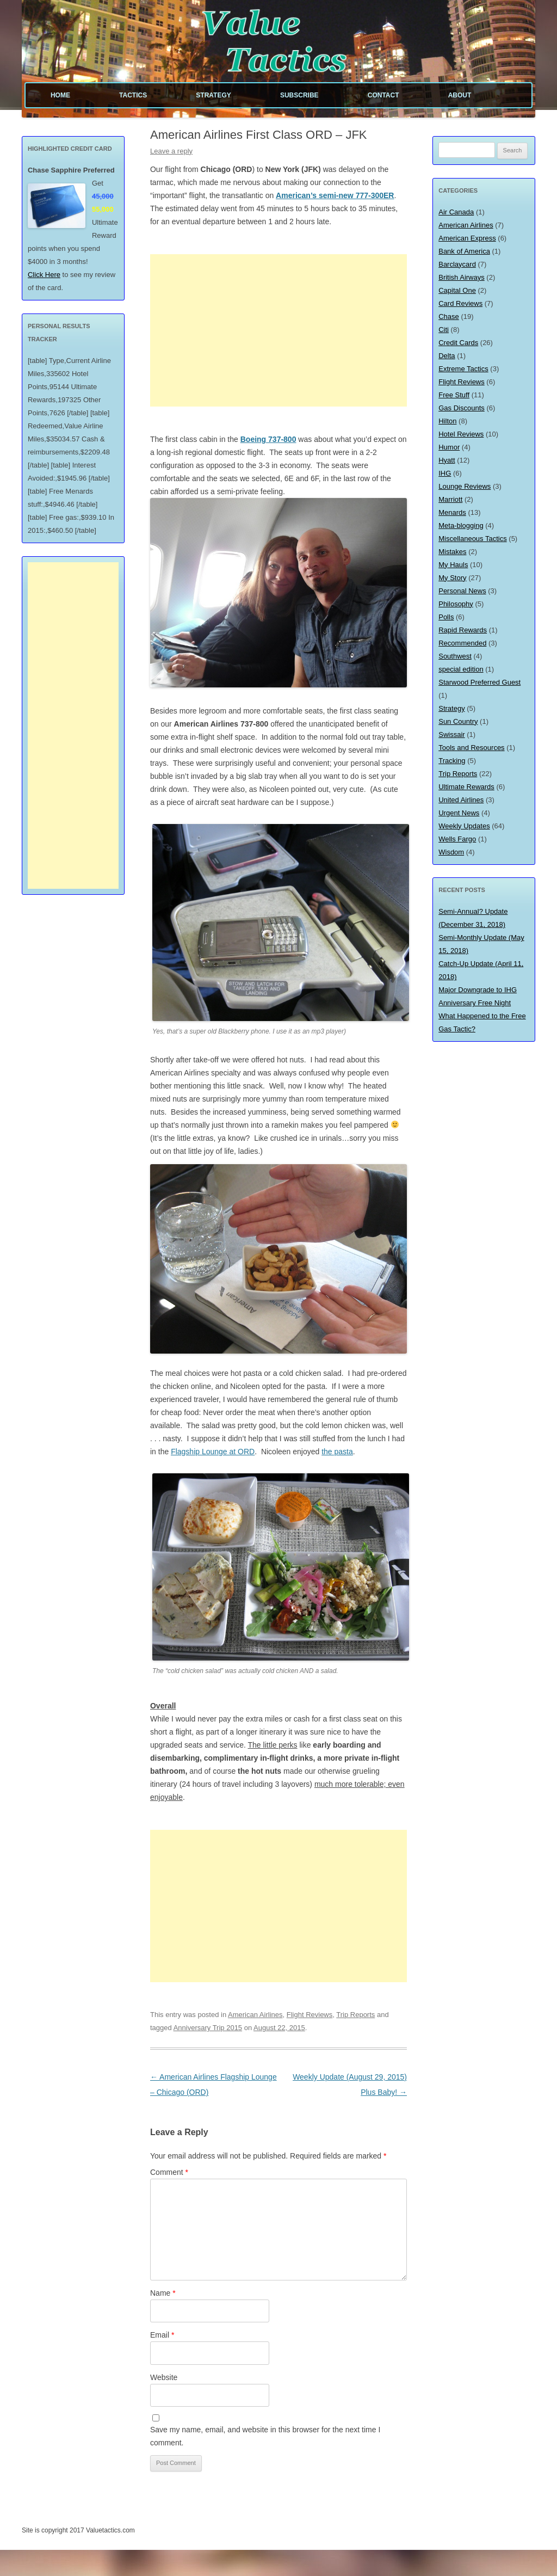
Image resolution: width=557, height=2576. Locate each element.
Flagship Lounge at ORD (213, 1451)
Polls (446, 617)
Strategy (213, 95)
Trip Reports (355, 2015)
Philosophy (455, 604)
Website (163, 2377)
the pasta (337, 1451)
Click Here (44, 274)
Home (60, 95)
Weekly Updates (464, 826)
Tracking (451, 761)
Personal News (462, 591)
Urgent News (458, 813)
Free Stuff (453, 395)
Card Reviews (460, 303)
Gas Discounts (461, 408)
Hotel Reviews (461, 434)
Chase (448, 316)
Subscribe (299, 95)
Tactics (133, 95)
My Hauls (453, 565)
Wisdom (451, 852)
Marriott (450, 499)
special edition (460, 669)
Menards (452, 512)
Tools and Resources (471, 747)
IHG (444, 473)
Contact (383, 95)
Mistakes (452, 552)
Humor (449, 447)
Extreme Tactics (463, 369)
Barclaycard (457, 264)
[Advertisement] (278, 330)
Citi (443, 329)
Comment (169, 2172)
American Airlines (255, 2015)
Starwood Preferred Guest (479, 682)
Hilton (447, 421)
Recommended (462, 643)
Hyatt (446, 460)
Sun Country (458, 721)
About (460, 95)
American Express (467, 238)
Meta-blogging (460, 525)
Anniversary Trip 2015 (208, 2028)
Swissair (451, 734)
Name (163, 2293)
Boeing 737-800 (268, 439)
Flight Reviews (310, 2015)
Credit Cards (458, 343)
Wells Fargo (457, 839)
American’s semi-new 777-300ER (335, 195)
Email (162, 2335)
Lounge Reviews (464, 486)
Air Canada (456, 212)
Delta (446, 356)
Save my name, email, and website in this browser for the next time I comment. (265, 2436)
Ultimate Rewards (466, 787)
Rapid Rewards (462, 630)
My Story (452, 578)
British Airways (461, 277)
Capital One (457, 290)
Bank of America (464, 251)
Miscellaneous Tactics (472, 538)
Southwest (455, 656)
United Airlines (461, 800)
